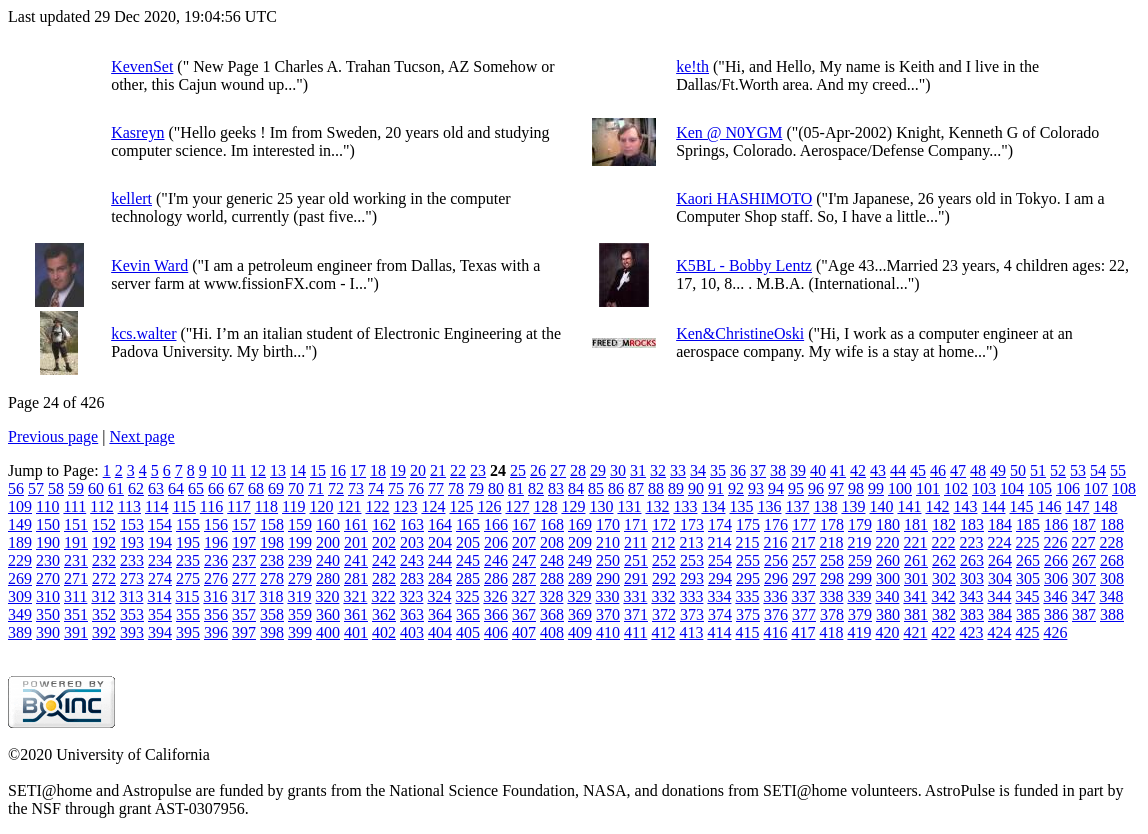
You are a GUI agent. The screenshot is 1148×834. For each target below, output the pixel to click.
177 (804, 524)
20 (418, 470)
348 (1111, 596)
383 (972, 614)
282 (384, 578)
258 (832, 560)
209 (580, 542)
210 (608, 542)
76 (416, 488)
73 (356, 488)
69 (276, 488)
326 (495, 596)
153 (132, 524)
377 (804, 614)
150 (48, 524)
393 (132, 632)
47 (958, 470)
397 (244, 632)
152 (104, 524)
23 (478, 470)
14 (298, 470)
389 (20, 632)
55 (1118, 470)
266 (1056, 560)
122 (377, 506)
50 (1018, 470)
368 (552, 614)
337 (803, 596)
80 (496, 488)
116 (211, 506)
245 (468, 560)
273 (132, 578)
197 (244, 542)
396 (216, 632)
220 (887, 542)
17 (358, 470)
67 (236, 488)
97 (836, 488)
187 (1084, 524)
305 (1028, 578)
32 (658, 470)
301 (916, 578)
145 (1021, 506)
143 (965, 506)
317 (243, 596)
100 (900, 488)
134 (713, 506)
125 (461, 506)
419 (859, 632)
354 (160, 614)
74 (376, 488)
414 (719, 632)
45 (918, 470)
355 (188, 614)
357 (244, 614)
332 (663, 596)
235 (188, 560)
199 (300, 542)
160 (328, 524)
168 (552, 524)
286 (496, 578)
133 (685, 506)
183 (972, 524)
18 (378, 470)
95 (796, 488)
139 (853, 506)
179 (860, 524)
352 (104, 614)
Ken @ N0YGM (729, 132)
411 (635, 632)
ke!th (692, 66)
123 (405, 506)
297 (804, 578)
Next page (141, 436)
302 (944, 578)
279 (300, 578)
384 (1000, 614)
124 (433, 506)
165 (468, 524)
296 (776, 578)
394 (160, 632)
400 (328, 632)
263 (972, 560)
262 (944, 560)
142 (937, 506)
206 (496, 542)
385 (1028, 614)
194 (160, 542)
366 (496, 614)
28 (578, 470)
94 (776, 488)
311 (75, 596)
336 (775, 596)
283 (412, 578)
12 (258, 470)
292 (664, 578)
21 (438, 470)
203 (412, 542)
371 (636, 614)
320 (327, 596)
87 (636, 488)
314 (159, 596)
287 (524, 578)
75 (396, 488)
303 (972, 578)
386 (1056, 614)
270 (48, 578)
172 (664, 524)
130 (601, 506)
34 (698, 470)
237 (244, 560)
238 (272, 560)
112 (101, 506)
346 (1055, 596)
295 (748, 578)
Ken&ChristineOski (740, 333)
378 (832, 614)
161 (356, 524)
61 (116, 488)
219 (859, 542)
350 (48, 614)
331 (635, 596)
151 (76, 524)
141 (909, 506)
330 (607, 596)
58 (56, 488)
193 (132, 542)
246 (496, 560)
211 (635, 542)
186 (1056, 524)
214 (719, 542)
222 (943, 542)
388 (1112, 614)
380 (888, 614)
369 (580, 614)
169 (580, 524)
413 (691, 632)
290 (608, 578)
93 (756, 488)
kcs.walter (143, 333)
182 (944, 524)
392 (104, 632)
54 (1098, 470)
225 (1027, 542)
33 (678, 470)
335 (747, 596)
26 (538, 470)
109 (20, 506)
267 (1084, 560)
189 (20, 542)
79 (476, 488)
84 (576, 488)
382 (944, 614)
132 (657, 506)
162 (384, 524)
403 (412, 632)
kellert (131, 198)
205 (468, 542)
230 (48, 560)
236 (216, 560)
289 (580, 578)
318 (271, 596)
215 (747, 542)
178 (832, 524)
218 (831, 542)
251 (636, 560)
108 (1124, 488)
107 (1096, 488)
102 (956, 488)
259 (860, 560)
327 (523, 596)
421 (915, 632)
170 (608, 524)
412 (663, 632)
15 (318, 470)
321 (355, 596)
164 (440, 524)
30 (618, 470)
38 (778, 470)
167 (524, 524)
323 (411, 596)
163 (412, 524)
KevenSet (142, 66)
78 (456, 488)
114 (156, 506)
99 (876, 488)
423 (971, 632)
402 (384, 632)
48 (978, 470)
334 (719, 596)
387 (1084, 614)
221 (915, 542)
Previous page (53, 436)
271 (76, 578)
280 (328, 578)
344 (999, 596)
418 (831, 632)
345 (1027, 596)
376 (776, 614)
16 (338, 470)
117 (238, 506)
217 (803, 542)
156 (216, 524)
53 (1078, 470)
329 (579, 596)
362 (384, 614)
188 (1112, 524)
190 (48, 542)
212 (663, 542)
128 (545, 506)
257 (804, 560)
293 (692, 578)
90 (696, 488)
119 (293, 506)
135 (741, 506)
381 (916, 614)
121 (349, 506)
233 (132, 560)
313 (131, 596)
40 (818, 470)
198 (272, 542)
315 (187, 596)
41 (838, 470)
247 (524, 560)
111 (74, 506)
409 (580, 632)
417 (803, 632)
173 (692, 524)
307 (1084, 578)
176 (776, 524)
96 (816, 488)
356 (216, 614)
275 (188, 578)
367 (524, 614)
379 (860, 614)
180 (888, 524)
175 (748, 524)
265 (1028, 560)
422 (943, 632)
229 (20, 560)
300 (888, 578)
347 (1083, 596)
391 (76, 632)
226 (1055, 542)
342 (943, 596)
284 (440, 578)
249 (580, 560)
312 (103, 596)
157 (244, 524)
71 (316, 488)
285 (468, 578)
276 (216, 578)
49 (998, 470)
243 (412, 560)
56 (16, 488)
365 (468, 614)
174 (720, 524)
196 (216, 542)
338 (831, 596)
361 (356, 614)
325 (467, 596)
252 (664, 560)
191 (76, 542)
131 (629, 506)
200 (328, 542)
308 (1112, 578)
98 (856, 488)
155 (188, 524)
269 (20, 578)
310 (48, 596)
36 (738, 470)
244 (440, 560)
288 (552, 578)
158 (272, 524)
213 (691, 542)
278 (272, 578)
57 (36, 488)
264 (1000, 560)
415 (747, 632)
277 (244, 578)
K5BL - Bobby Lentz (744, 265)
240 (328, 560)
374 (720, 614)
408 (552, 632)
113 (129, 506)
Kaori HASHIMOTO (744, 198)
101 (928, 488)
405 (468, 632)
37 (758, 470)
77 (436, 488)
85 (596, 488)
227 (1083, 542)
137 (797, 506)
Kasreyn (137, 132)
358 (272, 614)
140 (881, 506)
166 (496, 524)
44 (898, 470)
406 (496, 632)
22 (458, 470)
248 (552, 560)
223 (971, 542)
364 (440, 614)
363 (412, 614)
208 (552, 542)
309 (20, 596)
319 (299, 596)
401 (356, 632)
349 (20, 614)
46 (938, 470)
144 (993, 506)
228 (1111, 542)
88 (656, 488)
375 (748, 614)
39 (798, 470)
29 (598, 470)
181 (916, 524)
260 (888, 560)
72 (336, 488)
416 (775, 632)
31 (638, 470)
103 (984, 488)
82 (536, 488)
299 (860, 578)
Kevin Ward (149, 265)
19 (398, 470)
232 (104, 560)
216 (775, 542)
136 (769, 506)
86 (616, 488)
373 (692, 614)
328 (551, 596)
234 (160, 560)
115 (183, 506)
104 (1012, 488)
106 (1068, 488)
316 (215, 596)
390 (48, 632)
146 (1049, 506)
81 (516, 488)
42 (858, 470)
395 (188, 632)
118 (266, 506)
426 (1055, 632)
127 (517, 506)
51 (1038, 470)
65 (196, 488)
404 (440, 632)
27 (558, 470)
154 (160, 524)
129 (573, 506)
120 (321, 506)
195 (188, 542)
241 (356, 560)
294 (720, 578)
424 (999, 632)
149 (20, 524)
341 (915, 596)
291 (636, 578)
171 (636, 524)
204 (440, 542)
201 (356, 542)
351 (76, 614)
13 (278, 470)
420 (887, 632)
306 (1056, 578)
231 (76, 560)
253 (692, 560)
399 (300, 632)
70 (296, 488)
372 (664, 614)
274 (160, 578)
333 (691, 596)
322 (383, 596)
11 (238, 470)
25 (518, 470)
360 (328, 614)
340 (887, 596)
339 (859, 596)
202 (384, 542)
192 (104, 542)
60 (96, 488)
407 (524, 632)
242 (384, 560)
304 (1000, 578)
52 (1058, 470)
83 (556, 488)
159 (300, 524)
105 (1040, 488)
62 (136, 488)
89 (676, 488)
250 (608, 560)
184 (1000, 524)
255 (748, 560)
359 (300, 614)
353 (132, 614)
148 (1105, 506)
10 (219, 470)
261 (916, 560)
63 (156, 488)
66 (216, 488)
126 (489, 506)
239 (300, 560)
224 (999, 542)
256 (776, 560)
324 (439, 596)
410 (608, 632)
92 (736, 488)
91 (716, 488)
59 (76, 488)
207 (524, 542)
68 (256, 488)
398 (272, 632)
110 (47, 506)
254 (720, 560)
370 (608, 614)
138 (825, 506)
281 (356, 578)
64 (176, 488)
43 (878, 470)
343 (971, 596)
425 (1027, 632)
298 (832, 578)
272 (104, 578)
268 (1112, 560)
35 (718, 470)
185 (1028, 524)
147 (1077, 506)
